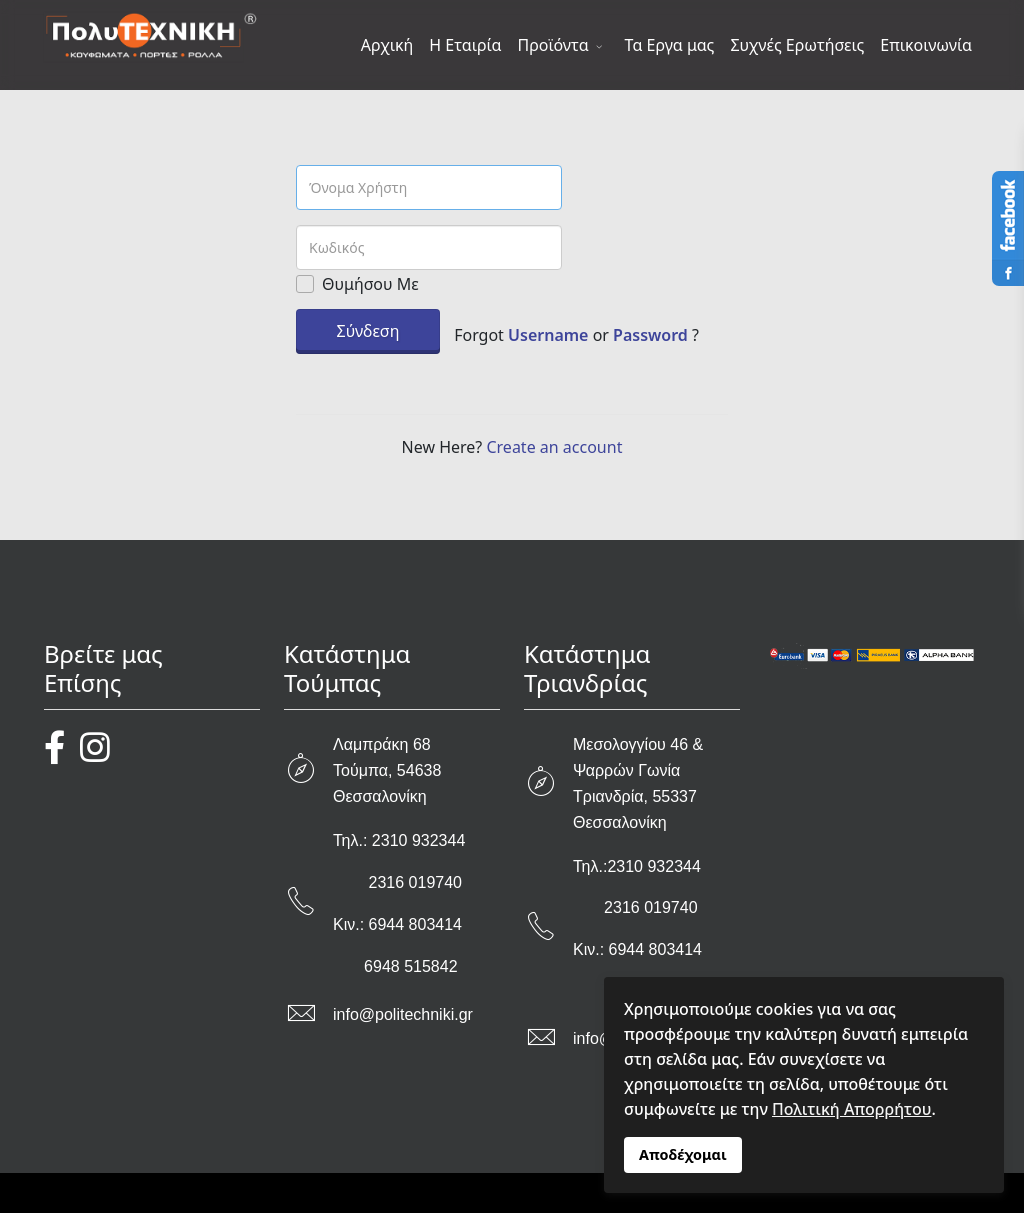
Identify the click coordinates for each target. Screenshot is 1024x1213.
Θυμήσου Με (370, 284)
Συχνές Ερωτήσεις (797, 45)
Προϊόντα (553, 45)
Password (650, 335)
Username (548, 335)
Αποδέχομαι (683, 1154)
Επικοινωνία (926, 45)
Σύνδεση (368, 331)
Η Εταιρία (465, 45)
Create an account (554, 447)
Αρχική (387, 45)
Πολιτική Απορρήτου (851, 1109)
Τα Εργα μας (670, 45)
